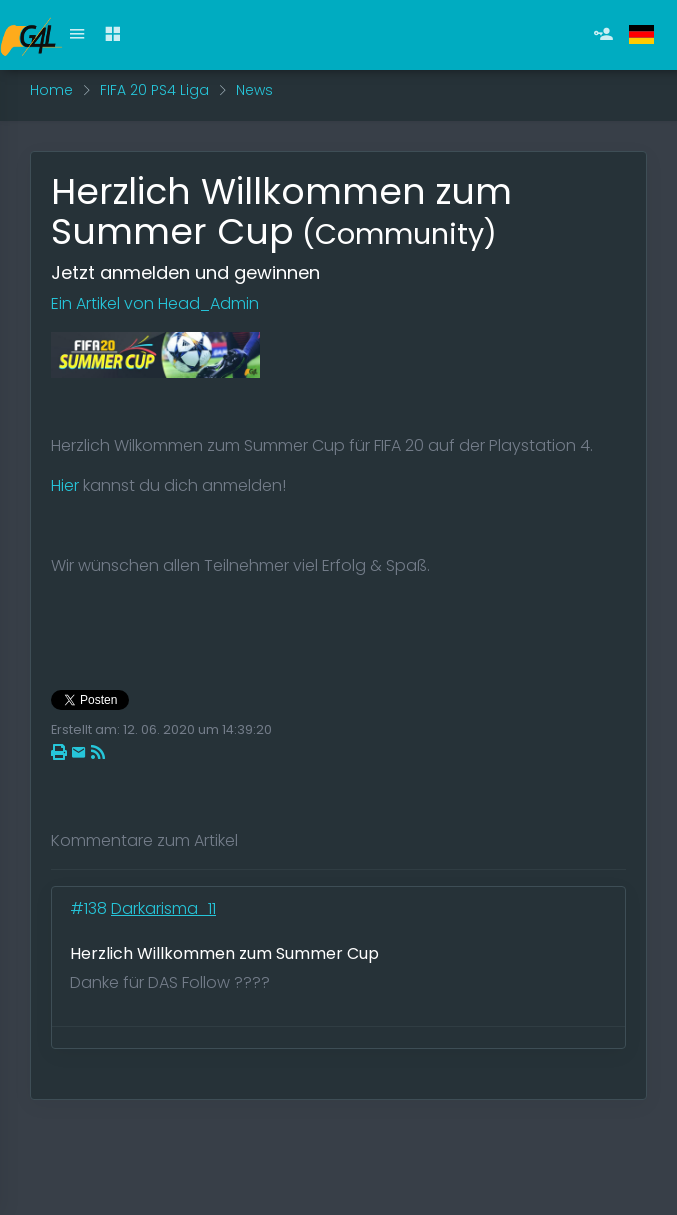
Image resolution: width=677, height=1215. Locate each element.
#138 (90, 908)
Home (51, 90)
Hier (65, 485)
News (254, 90)
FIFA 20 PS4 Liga (154, 90)
